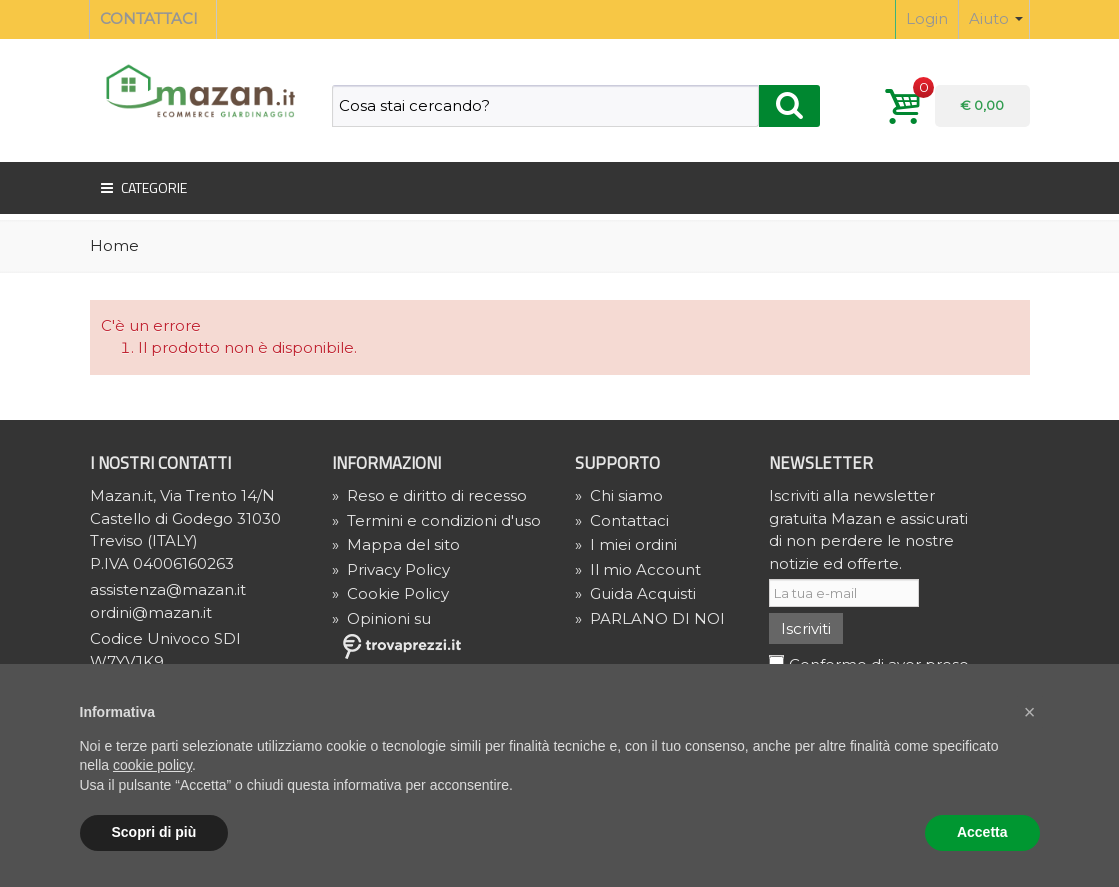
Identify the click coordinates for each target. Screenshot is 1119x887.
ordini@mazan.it (151, 612)
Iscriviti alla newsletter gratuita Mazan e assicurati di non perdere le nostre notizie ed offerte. (868, 529)
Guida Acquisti (635, 593)
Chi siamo (619, 495)
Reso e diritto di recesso (429, 495)
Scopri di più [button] (154, 832)
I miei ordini (626, 544)
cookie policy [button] (152, 765)
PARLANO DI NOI (650, 618)
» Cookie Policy (390, 593)
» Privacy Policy (391, 569)
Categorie (143, 188)
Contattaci (622, 520)
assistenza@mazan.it (168, 589)
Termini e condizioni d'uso (436, 520)
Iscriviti (806, 628)
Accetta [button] (982, 832)
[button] (1030, 712)
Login (927, 18)
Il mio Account (638, 569)
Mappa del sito (396, 544)
